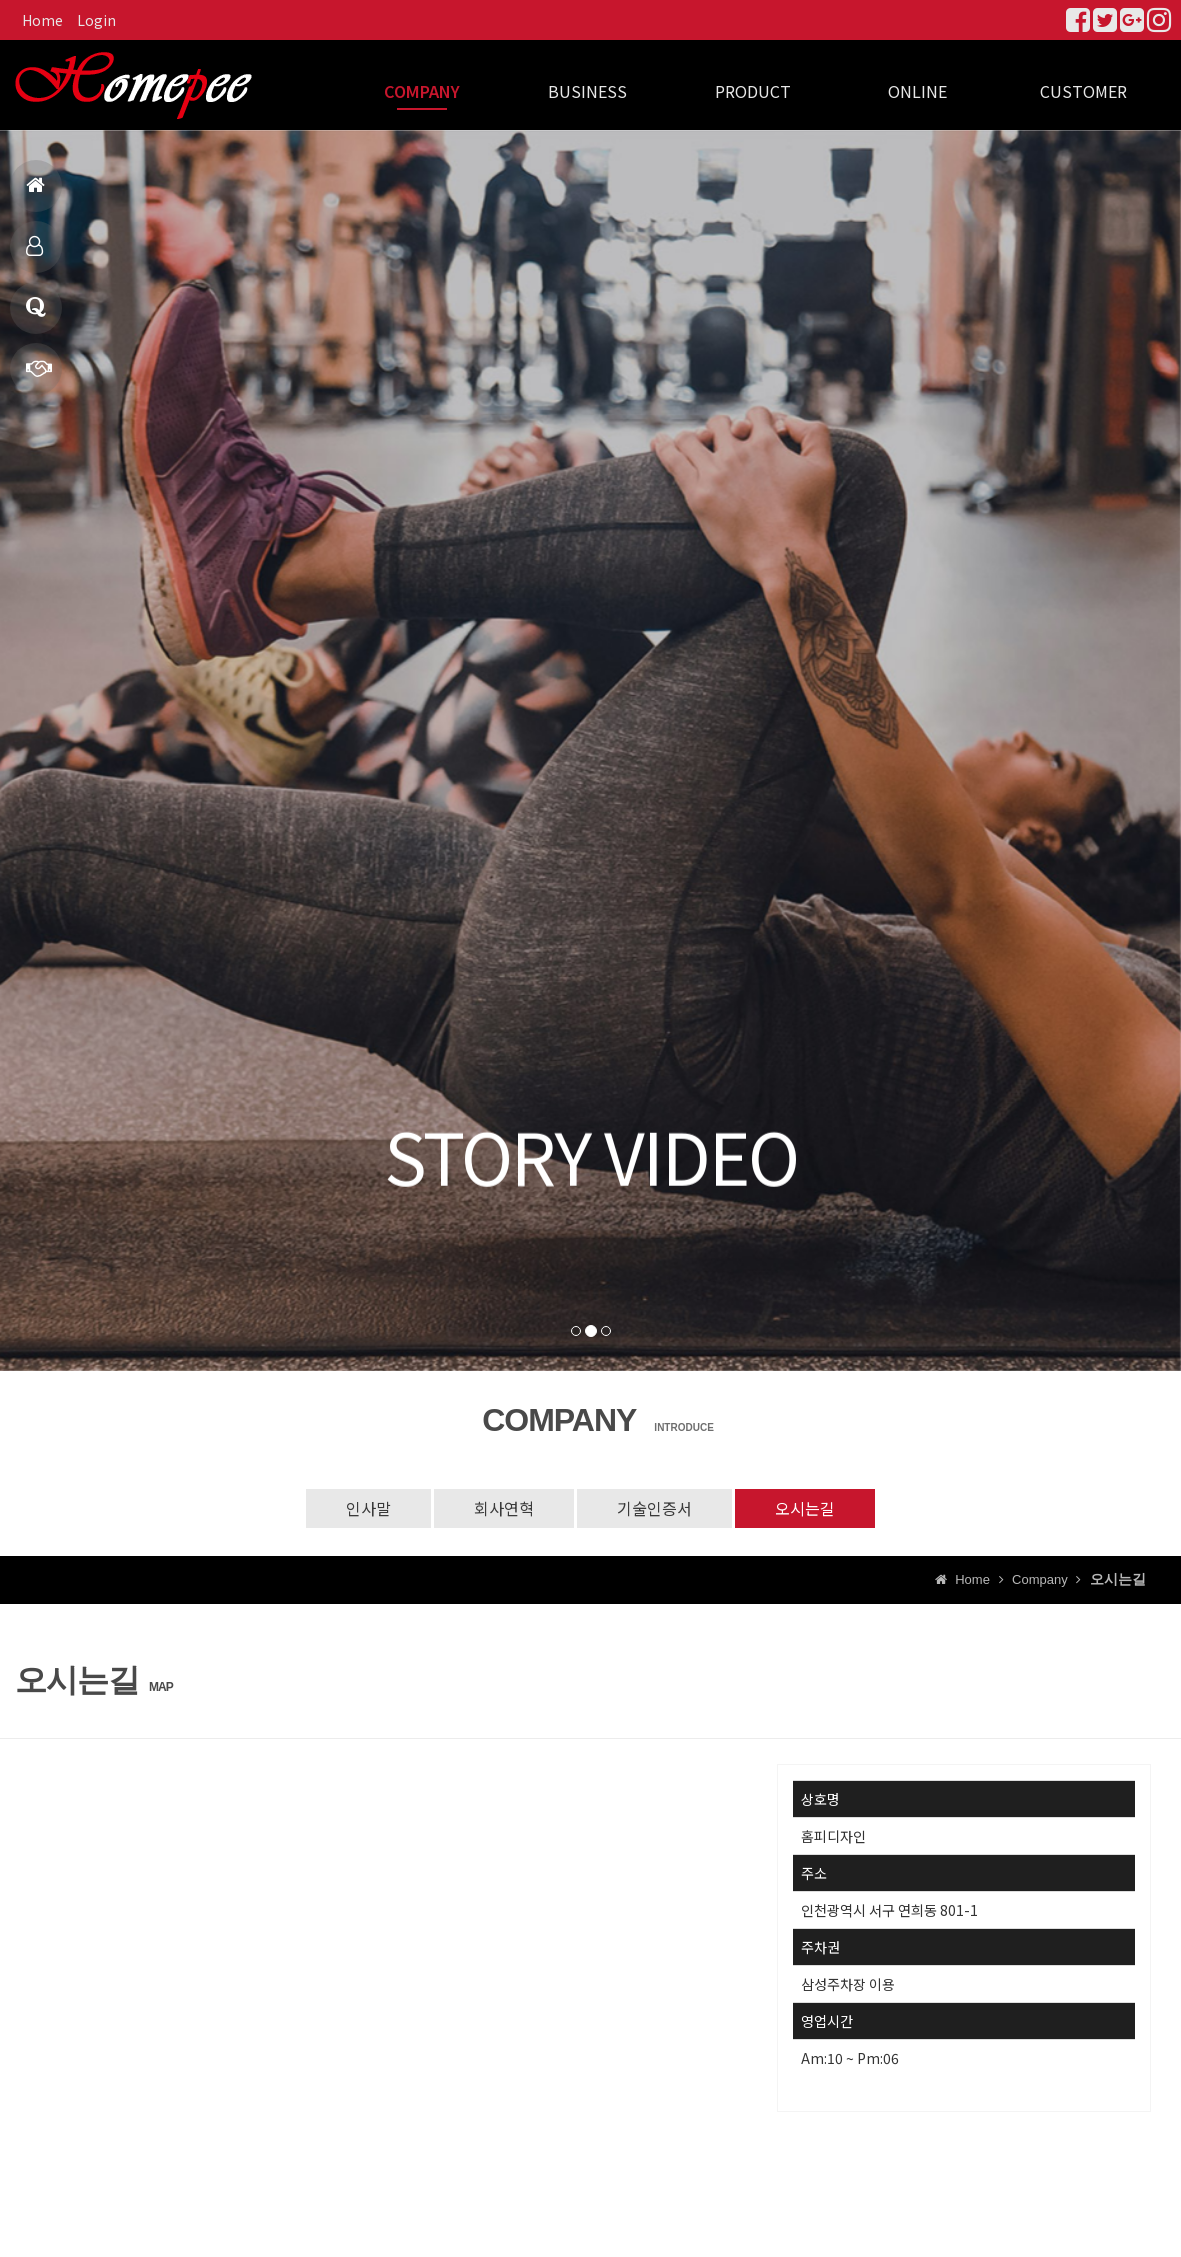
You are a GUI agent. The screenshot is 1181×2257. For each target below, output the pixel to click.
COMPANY (422, 91)
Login (96, 20)
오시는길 (805, 1508)
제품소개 (34, 254)
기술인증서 (654, 1508)
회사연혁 (504, 1508)
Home (42, 20)
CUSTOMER (1083, 91)
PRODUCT (753, 91)
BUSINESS (587, 91)
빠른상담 (39, 376)
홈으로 (35, 193)
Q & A (36, 315)
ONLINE (917, 91)
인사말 (368, 1508)
